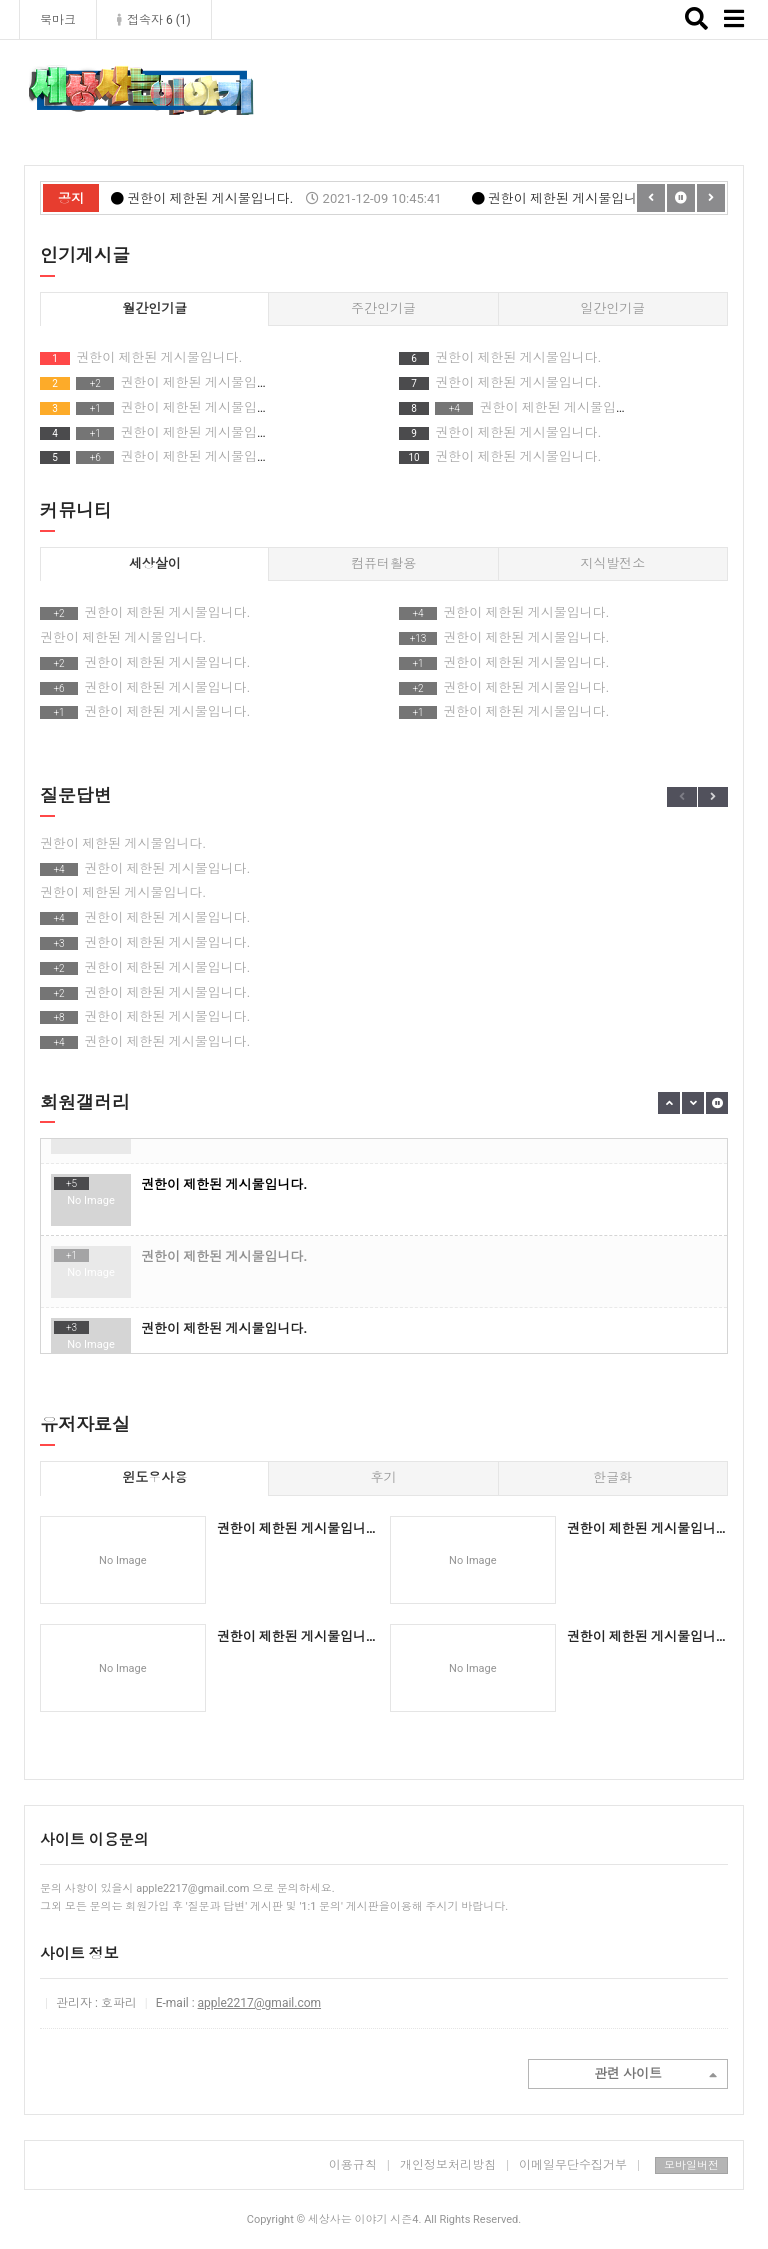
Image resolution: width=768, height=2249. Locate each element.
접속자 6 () (154, 20)
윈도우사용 (154, 1477)
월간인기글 (154, 308)
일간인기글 (612, 308)
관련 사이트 (655, 2075)
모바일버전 (691, 2165)
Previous (682, 797)
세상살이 (155, 563)
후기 (383, 1477)
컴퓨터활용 (383, 563)
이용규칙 (353, 2165)
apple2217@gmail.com (259, 2003)
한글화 (612, 1477)
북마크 (58, 20)
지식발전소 (612, 563)
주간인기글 (383, 308)
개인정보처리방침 (448, 2165)
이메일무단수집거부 (579, 2165)
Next (713, 797)
